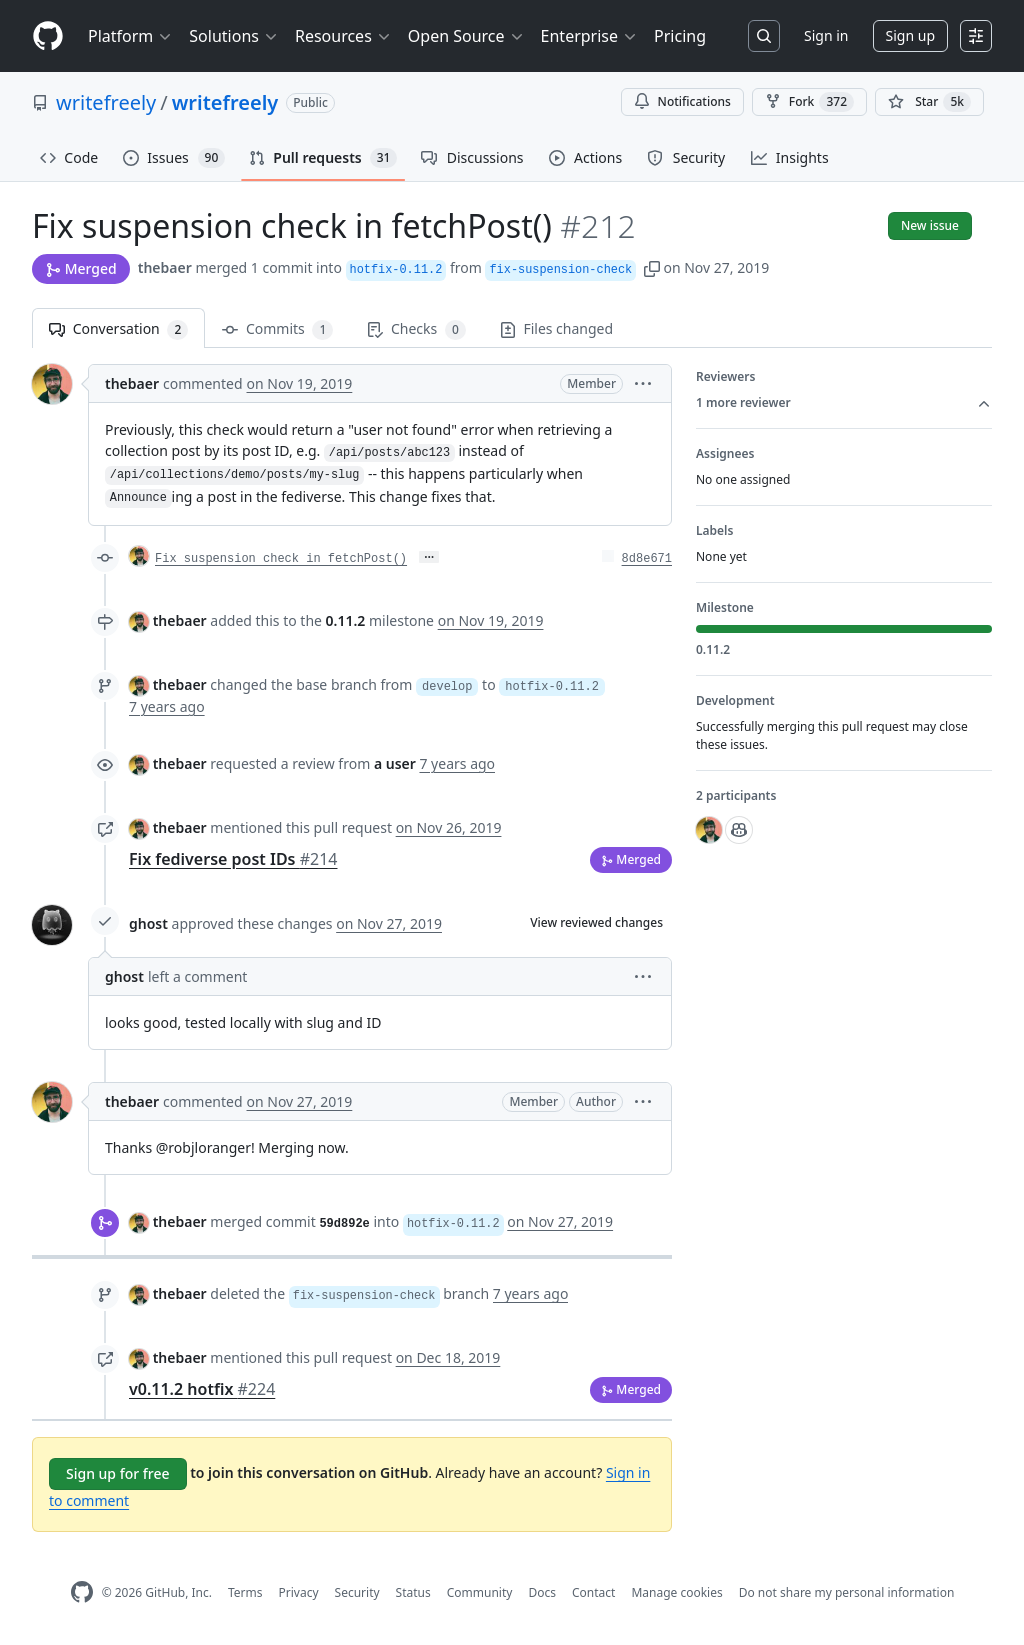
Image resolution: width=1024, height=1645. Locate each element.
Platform (130, 36)
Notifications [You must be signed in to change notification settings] (682, 101)
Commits (277, 329)
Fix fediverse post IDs (233, 859)
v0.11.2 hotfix (202, 1389)
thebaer (165, 267)
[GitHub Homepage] (82, 1592)
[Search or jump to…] (764, 36)
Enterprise (589, 36)
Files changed (556, 328)
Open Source (466, 36)
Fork (809, 102)
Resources (343, 36)
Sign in (826, 35)
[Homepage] (48, 36)
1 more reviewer (844, 403)
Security (357, 1592)
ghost (148, 923)
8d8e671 (647, 559)
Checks (416, 329)
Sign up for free (118, 1473)
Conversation (118, 329)
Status (413, 1592)
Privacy (299, 1592)
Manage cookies (676, 1592)
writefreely (106, 102)
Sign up (910, 35)
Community (480, 1592)
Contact (593, 1592)
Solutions (234, 36)
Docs (542, 1592)
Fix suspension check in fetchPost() (281, 559)
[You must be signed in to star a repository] (929, 102)
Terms (245, 1592)
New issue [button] (930, 225)
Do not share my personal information (847, 1592)
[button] (652, 267)
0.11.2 (346, 620)
